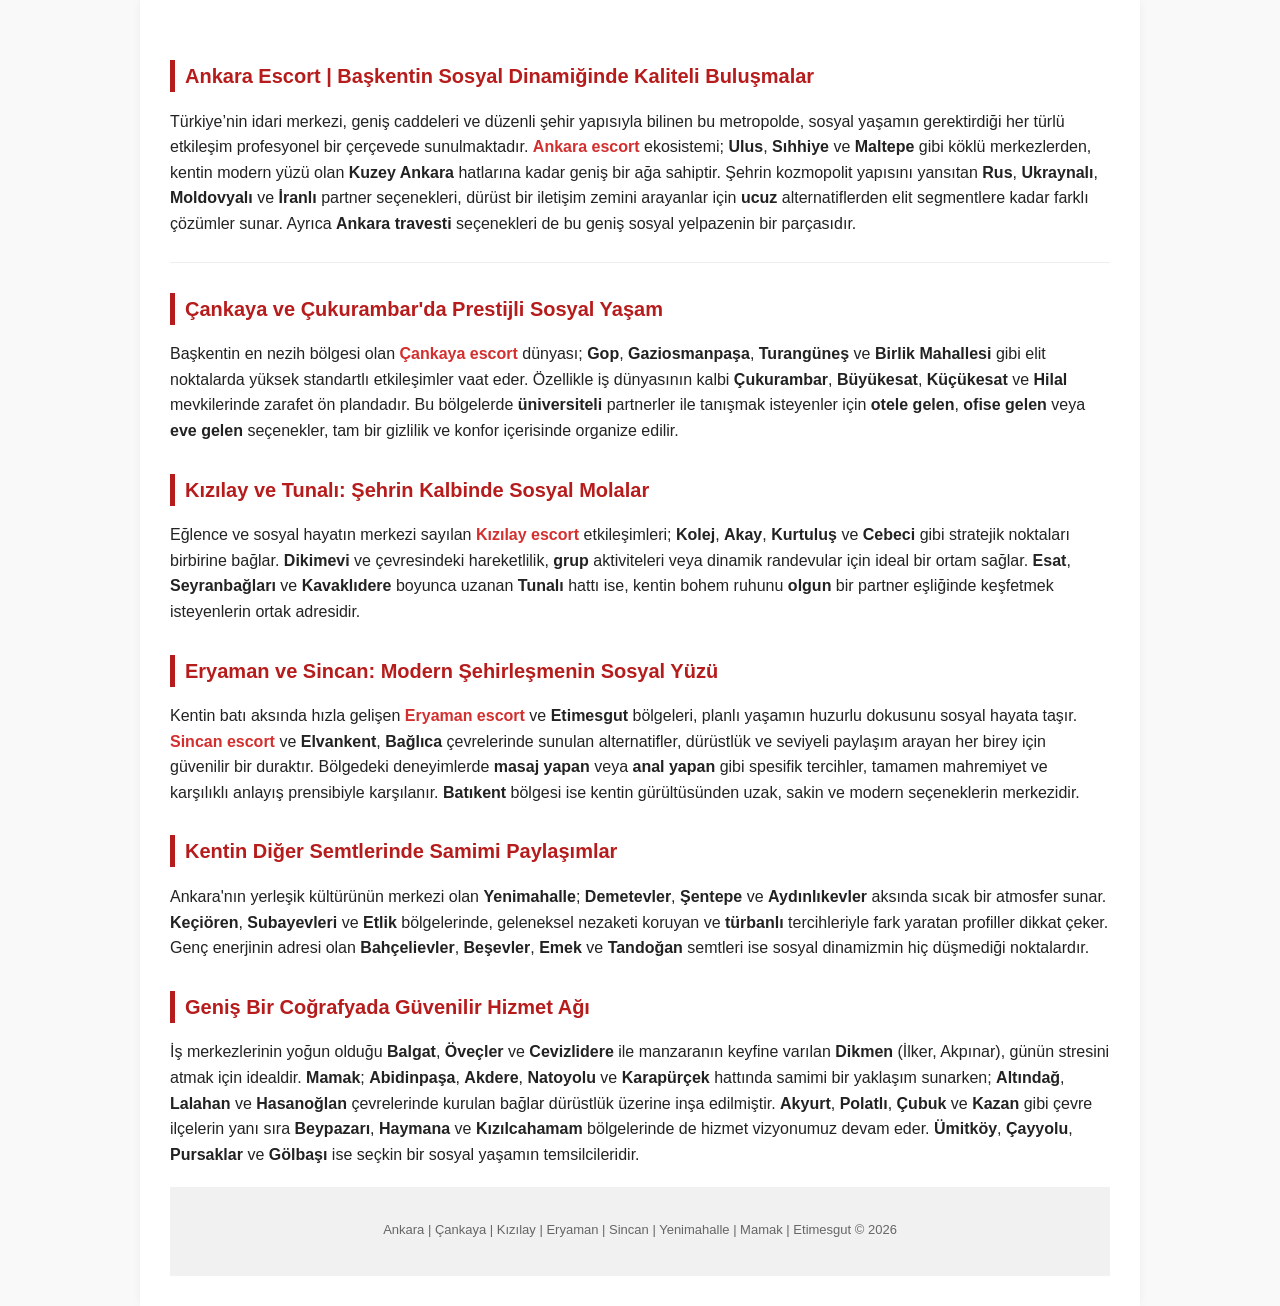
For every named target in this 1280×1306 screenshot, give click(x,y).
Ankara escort (586, 146)
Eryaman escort (465, 715)
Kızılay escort (527, 534)
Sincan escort (222, 741)
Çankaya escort (459, 353)
